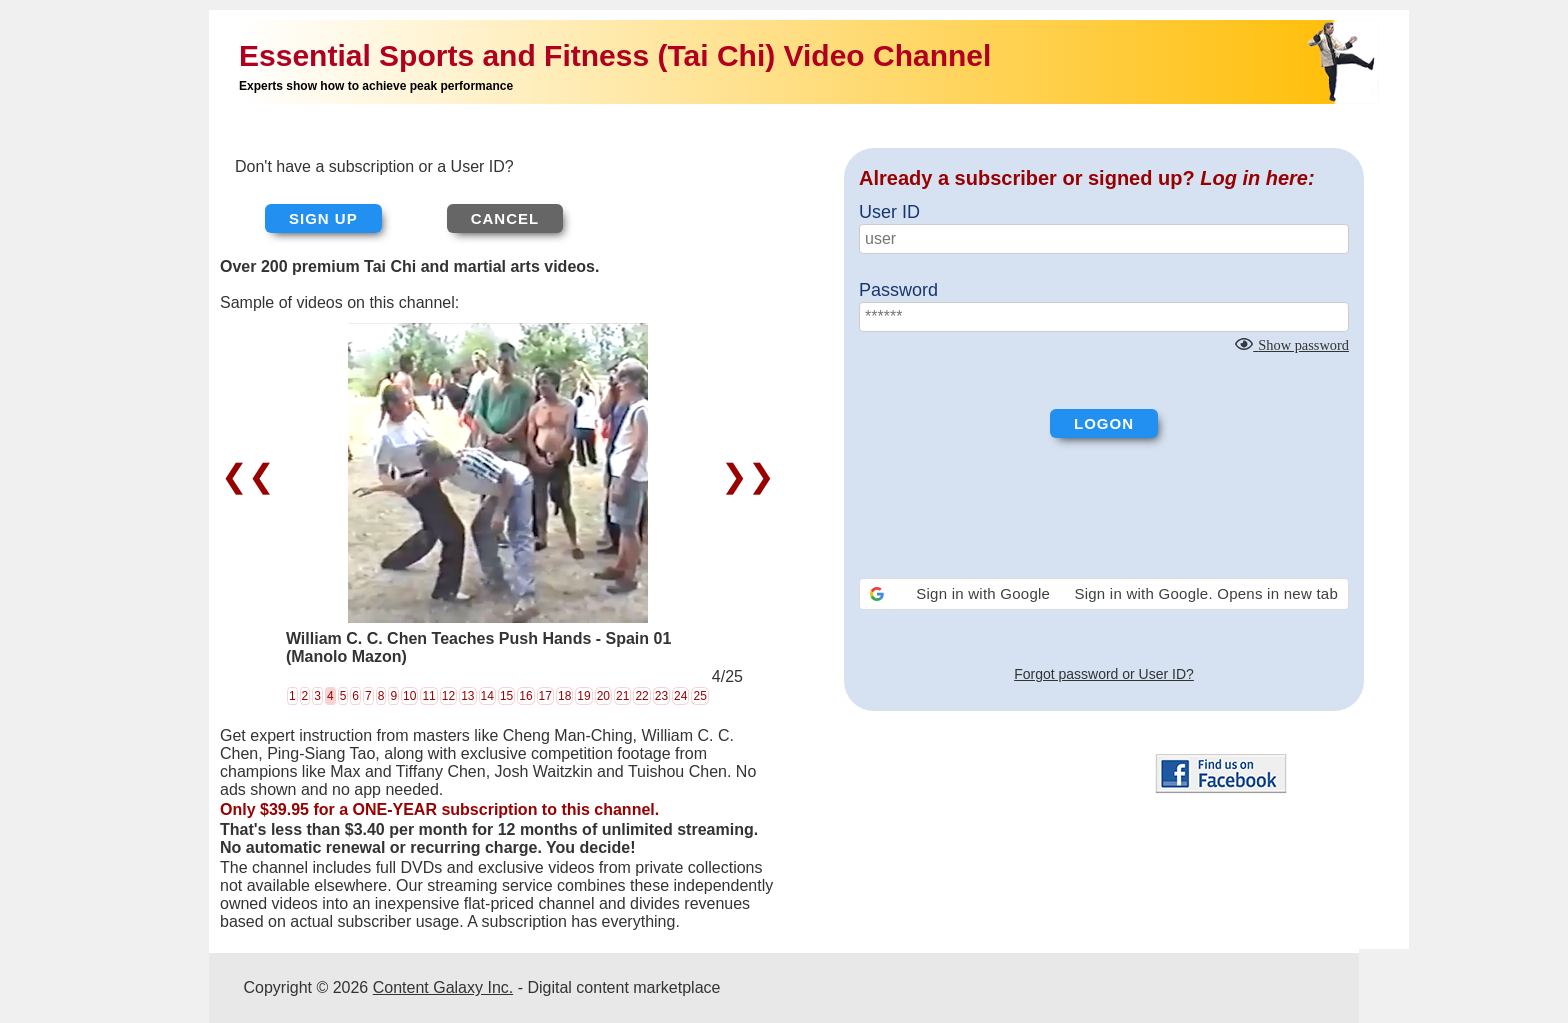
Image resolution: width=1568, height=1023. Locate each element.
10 (409, 696)
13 (467, 696)
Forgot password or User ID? (1104, 674)
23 (661, 696)
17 (545, 696)
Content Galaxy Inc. (443, 987)
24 (680, 696)
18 (564, 696)
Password (898, 290)
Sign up (323, 218)
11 (428, 696)
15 (506, 696)
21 (622, 696)
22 (641, 696)
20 (603, 696)
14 (487, 696)
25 (699, 696)
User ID (889, 212)
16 (525, 696)
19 (583, 696)
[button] (1104, 594)
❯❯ (743, 476)
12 (448, 696)
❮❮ (252, 476)
